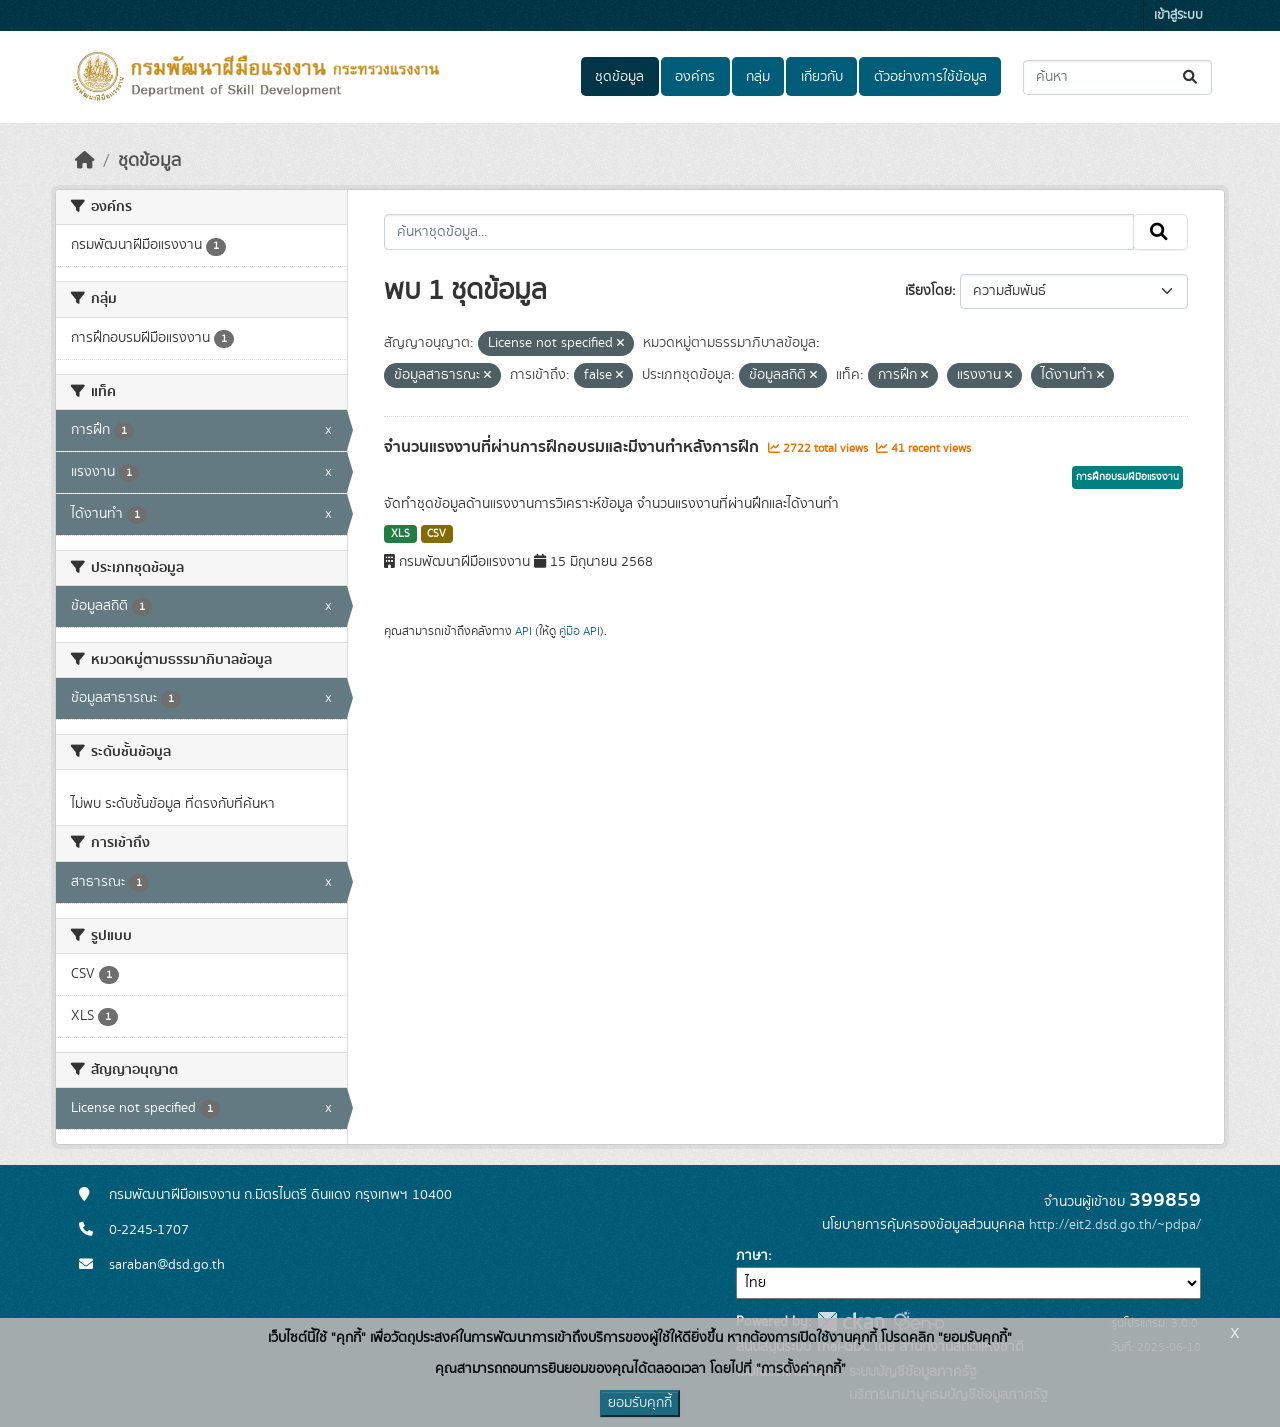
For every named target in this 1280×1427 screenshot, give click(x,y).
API (523, 631)
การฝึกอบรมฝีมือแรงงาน (1127, 477)
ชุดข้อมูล (619, 77)
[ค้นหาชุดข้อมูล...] (1117, 77)
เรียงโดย (928, 291)
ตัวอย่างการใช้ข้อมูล (930, 77)
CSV (436, 534)
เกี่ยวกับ (822, 77)
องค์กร (695, 77)
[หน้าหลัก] (85, 161)
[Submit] (1191, 77)
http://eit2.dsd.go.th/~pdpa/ (1115, 1225)
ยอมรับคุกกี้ (640, 1403)
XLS (400, 534)
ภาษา (752, 1256)
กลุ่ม (758, 77)
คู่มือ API (579, 631)
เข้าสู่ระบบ (1178, 15)
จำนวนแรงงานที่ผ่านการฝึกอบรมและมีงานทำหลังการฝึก (573, 447)
